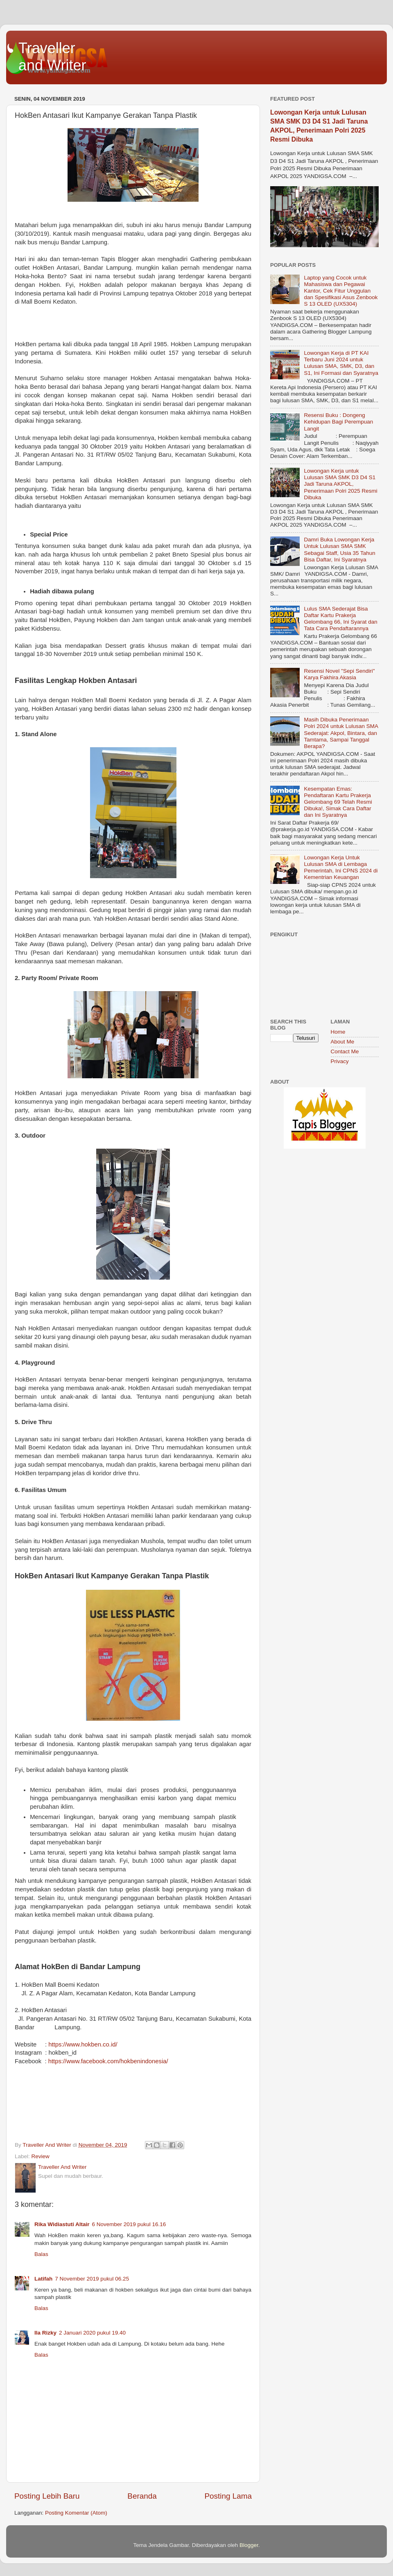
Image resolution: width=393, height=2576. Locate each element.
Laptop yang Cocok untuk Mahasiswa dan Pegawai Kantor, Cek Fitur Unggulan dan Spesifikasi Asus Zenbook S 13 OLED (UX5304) (340, 291)
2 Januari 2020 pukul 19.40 (92, 2333)
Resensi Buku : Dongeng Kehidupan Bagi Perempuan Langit (338, 421)
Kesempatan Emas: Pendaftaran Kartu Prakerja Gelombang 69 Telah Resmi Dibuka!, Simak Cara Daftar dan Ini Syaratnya (338, 802)
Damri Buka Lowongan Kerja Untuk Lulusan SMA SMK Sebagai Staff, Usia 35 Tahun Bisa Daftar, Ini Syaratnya (339, 549)
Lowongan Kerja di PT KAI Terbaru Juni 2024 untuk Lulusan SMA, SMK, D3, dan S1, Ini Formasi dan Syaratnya (341, 363)
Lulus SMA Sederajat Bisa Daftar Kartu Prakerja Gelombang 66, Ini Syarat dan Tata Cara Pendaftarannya (340, 619)
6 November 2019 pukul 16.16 (129, 2224)
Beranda (141, 2496)
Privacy (340, 1061)
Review (41, 2156)
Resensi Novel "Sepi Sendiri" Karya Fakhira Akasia (339, 674)
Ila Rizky (45, 2333)
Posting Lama (228, 2496)
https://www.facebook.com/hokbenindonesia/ (108, 2061)
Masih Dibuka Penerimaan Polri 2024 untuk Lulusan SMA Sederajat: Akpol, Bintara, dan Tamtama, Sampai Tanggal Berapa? (341, 733)
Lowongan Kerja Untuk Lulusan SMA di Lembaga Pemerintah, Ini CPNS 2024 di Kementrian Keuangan (340, 867)
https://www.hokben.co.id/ (82, 2044)
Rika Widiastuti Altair (61, 2224)
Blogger (248, 2545)
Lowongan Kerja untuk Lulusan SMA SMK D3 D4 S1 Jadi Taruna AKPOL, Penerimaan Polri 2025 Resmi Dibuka (340, 484)
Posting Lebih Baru (47, 2496)
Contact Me (345, 1051)
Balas (41, 2254)
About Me (343, 1042)
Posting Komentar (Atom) (76, 2513)
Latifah (43, 2279)
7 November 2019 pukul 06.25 (92, 2279)
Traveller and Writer (52, 57)
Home (338, 1032)
